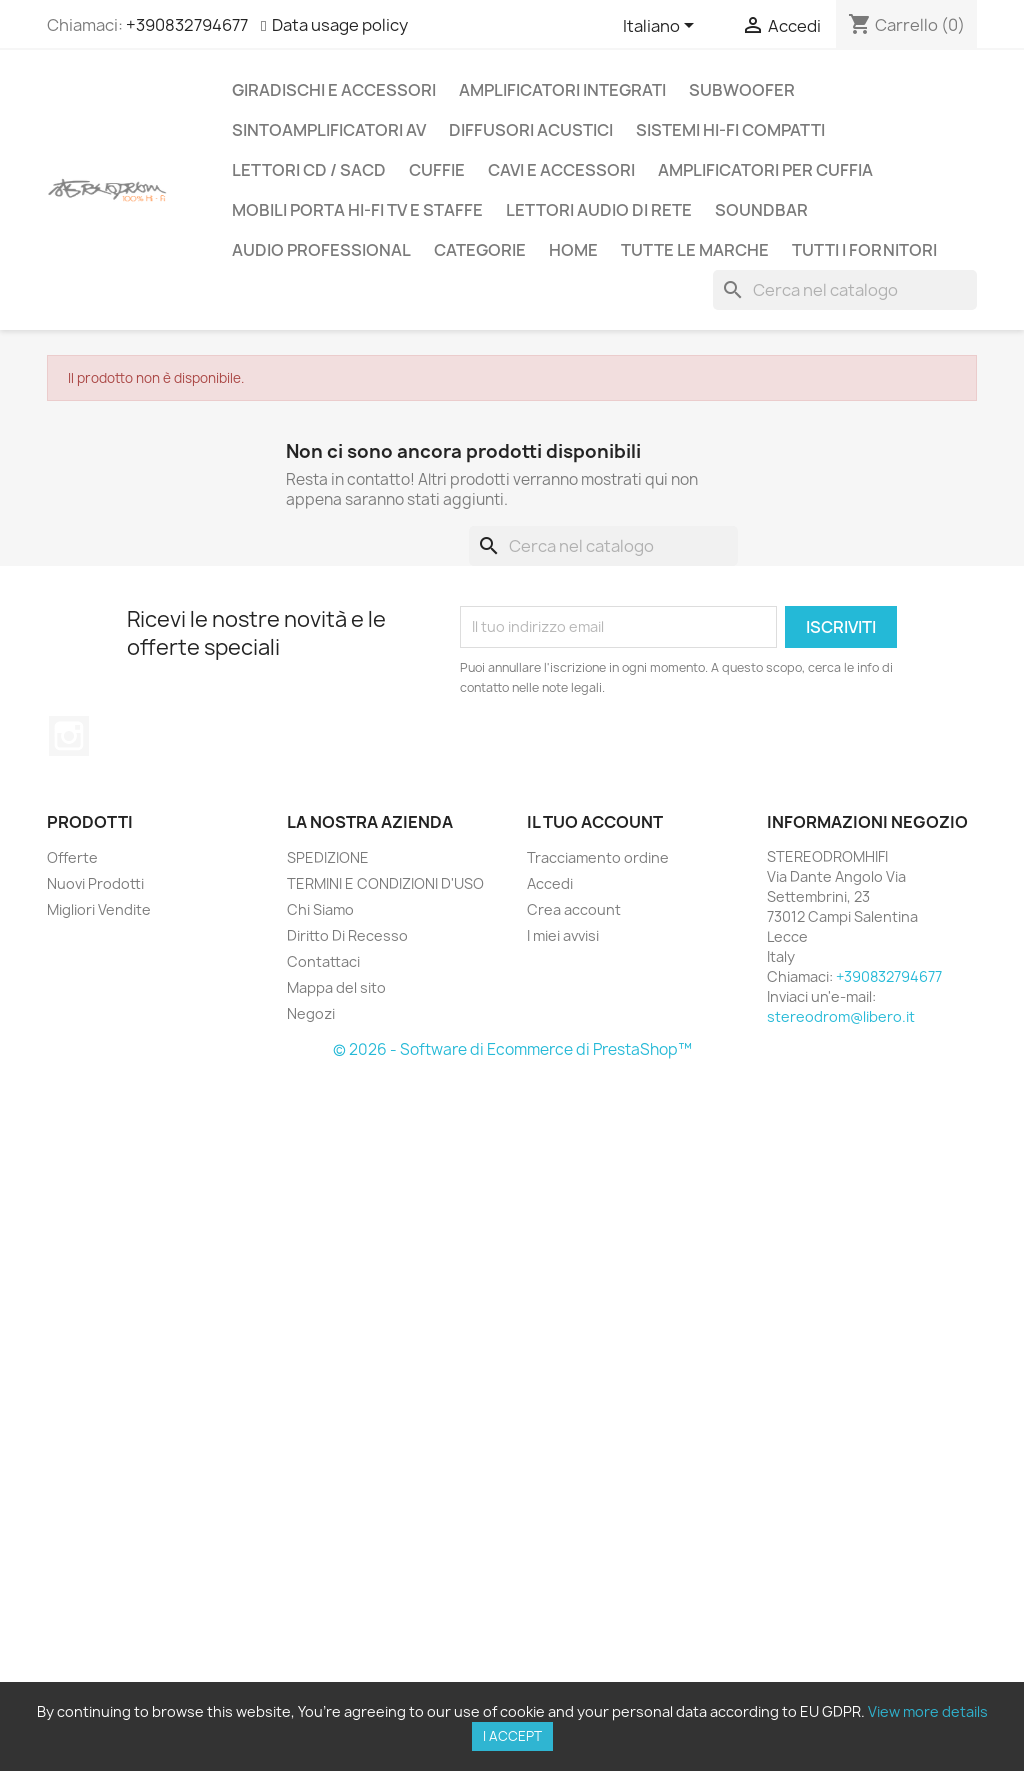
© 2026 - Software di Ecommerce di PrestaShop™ (512, 1049)
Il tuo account (595, 822)
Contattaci (323, 961)
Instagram (69, 736)
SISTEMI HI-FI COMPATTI (730, 130)
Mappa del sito (336, 987)
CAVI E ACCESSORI (561, 170)
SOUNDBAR (761, 210)
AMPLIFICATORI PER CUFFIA (765, 170)
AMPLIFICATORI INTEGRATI (562, 90)
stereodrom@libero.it (841, 1016)
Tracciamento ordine (598, 857)
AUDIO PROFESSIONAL (321, 250)
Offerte (72, 857)
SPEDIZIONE (328, 857)
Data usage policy (340, 25)
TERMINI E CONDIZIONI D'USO (385, 883)
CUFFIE (437, 170)
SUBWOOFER (742, 90)
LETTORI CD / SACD (309, 170)
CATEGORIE (480, 250)
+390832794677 (187, 25)
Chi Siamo (320, 909)
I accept (512, 1736)
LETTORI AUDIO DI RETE (599, 210)
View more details (928, 1711)
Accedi (550, 883)
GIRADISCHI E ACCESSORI (334, 90)
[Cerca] (845, 290)
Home (573, 250)
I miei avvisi (563, 935)
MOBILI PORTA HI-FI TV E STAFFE (357, 210)
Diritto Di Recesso (347, 935)
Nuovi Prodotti (95, 883)
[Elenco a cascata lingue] (662, 27)
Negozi (311, 1013)
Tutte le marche (695, 250)
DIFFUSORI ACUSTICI (531, 130)
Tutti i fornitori (864, 250)
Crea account (574, 909)
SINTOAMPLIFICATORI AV (329, 130)
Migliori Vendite (99, 909)
